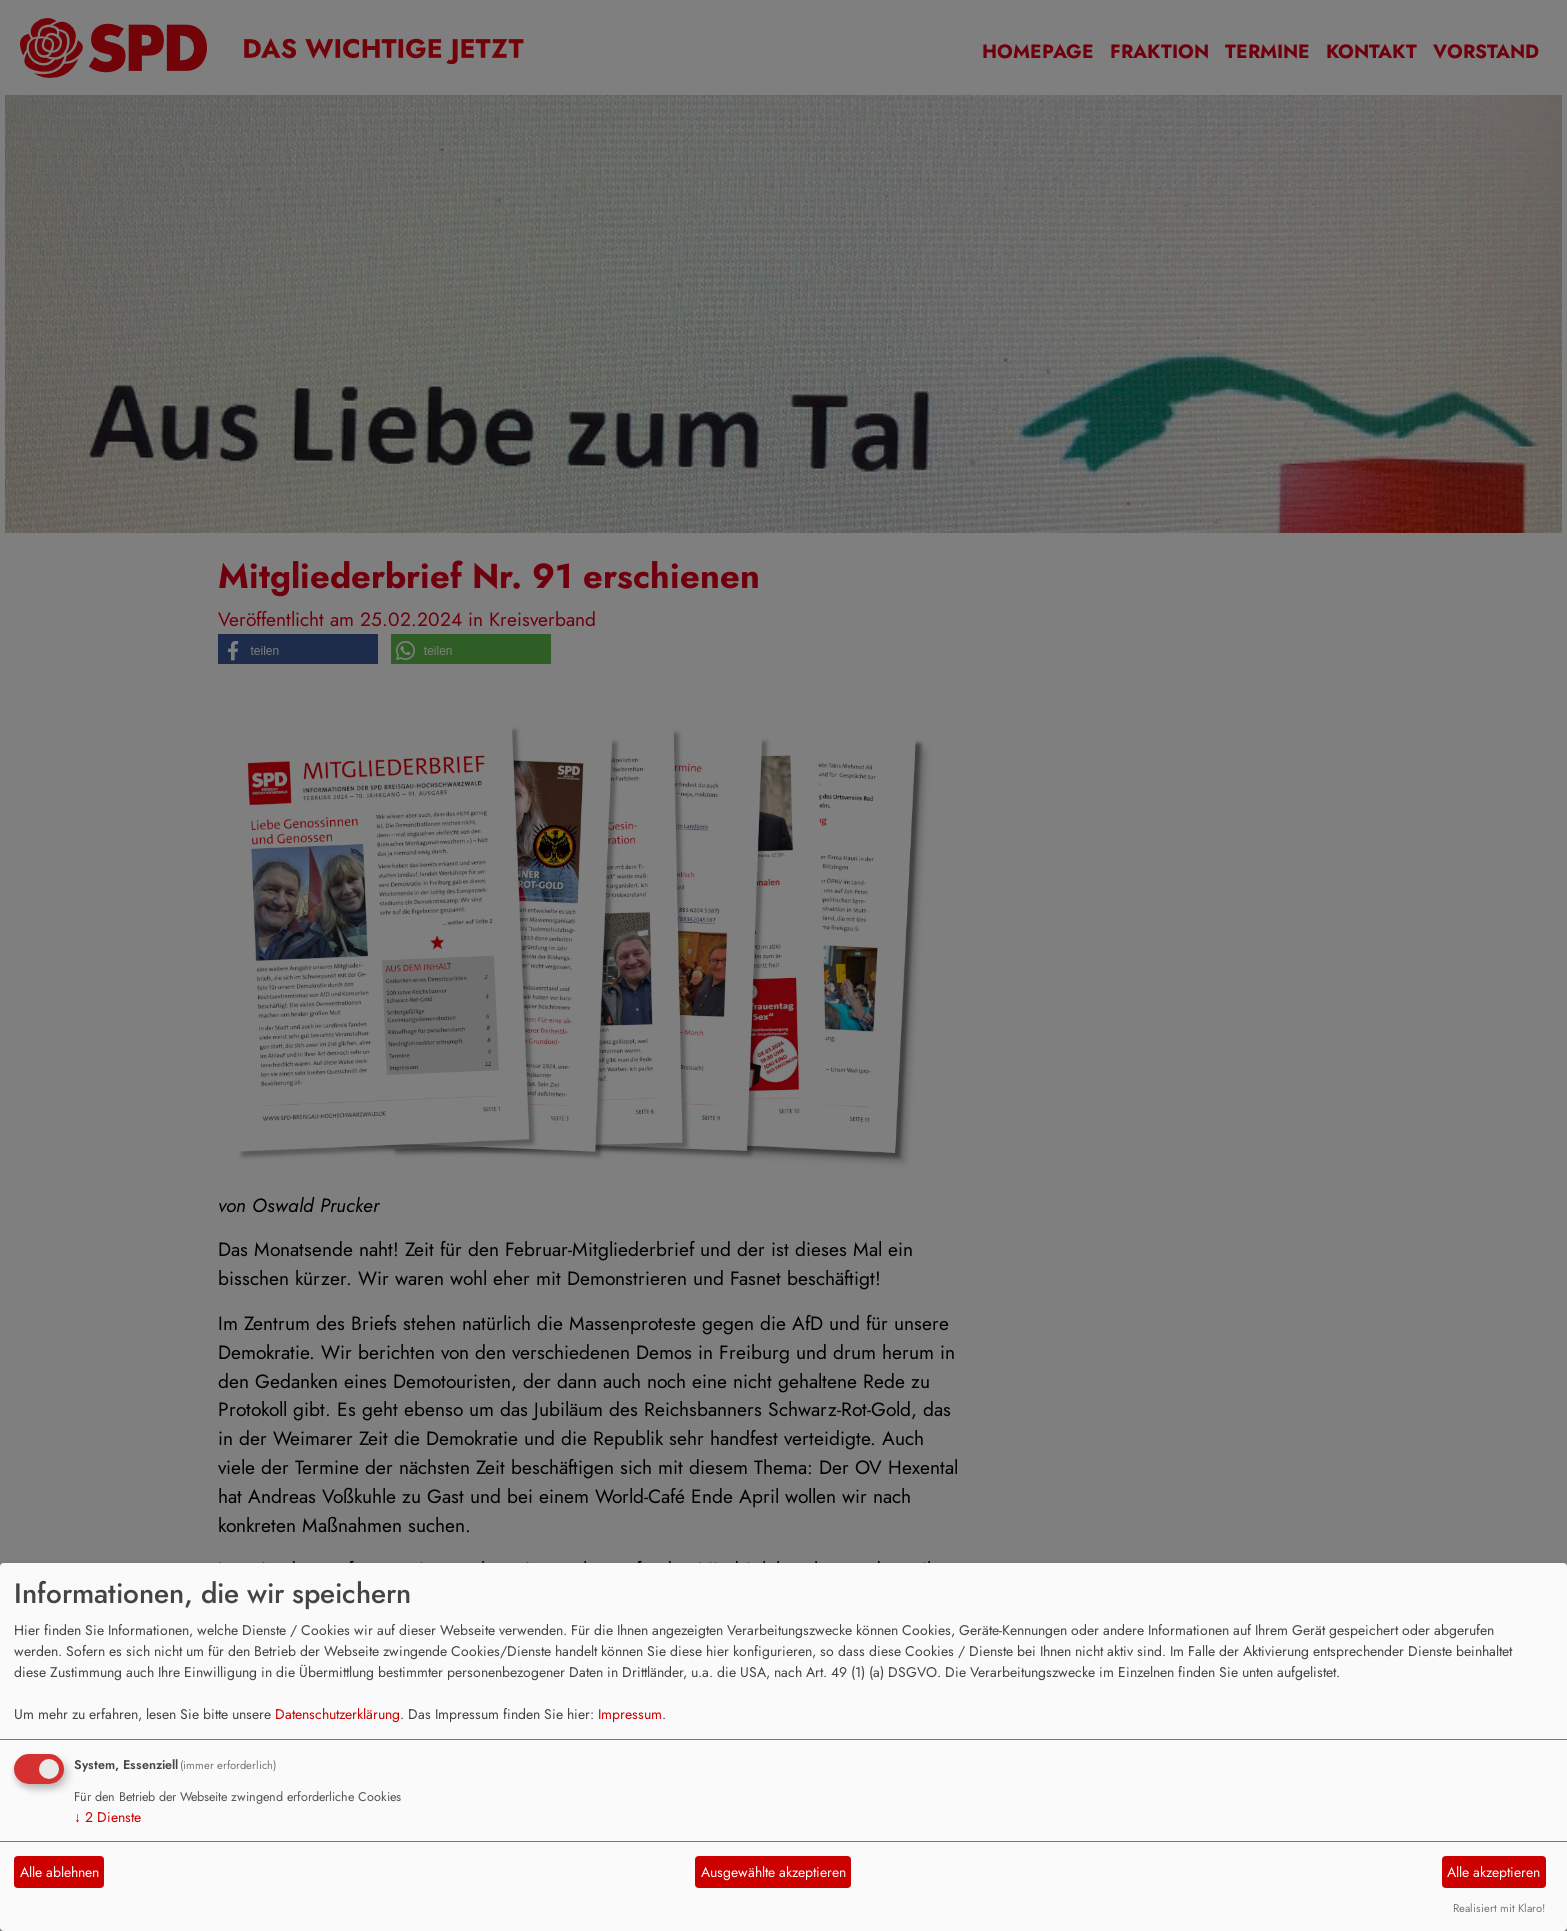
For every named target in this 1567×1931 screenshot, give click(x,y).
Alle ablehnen (59, 1872)
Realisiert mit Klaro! (1499, 1908)
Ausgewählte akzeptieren (773, 1872)
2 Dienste (107, 1817)
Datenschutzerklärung (337, 1714)
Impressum (630, 1714)
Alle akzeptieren (1493, 1872)
